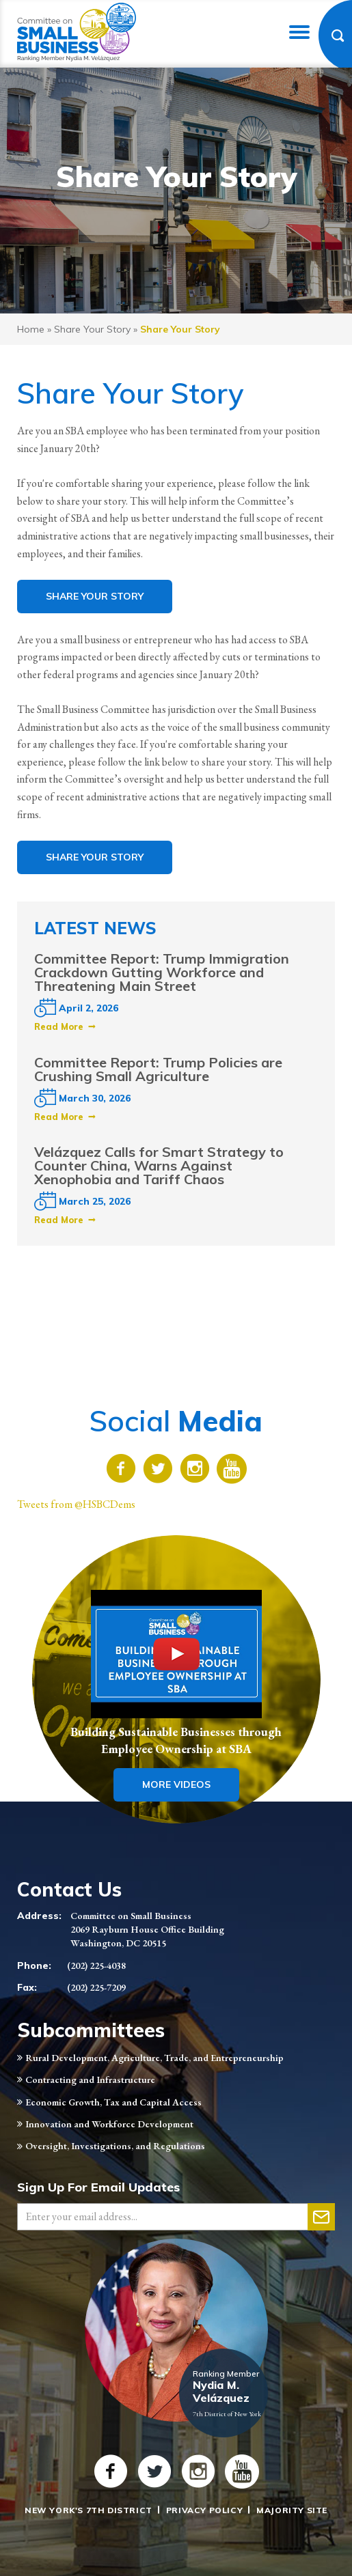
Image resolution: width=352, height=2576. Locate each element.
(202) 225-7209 (96, 1987)
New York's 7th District (88, 2510)
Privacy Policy (204, 2510)
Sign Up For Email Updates (98, 2187)
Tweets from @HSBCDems (76, 1504)
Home (30, 329)
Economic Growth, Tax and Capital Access (113, 2102)
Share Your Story (92, 329)
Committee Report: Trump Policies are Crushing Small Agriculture (158, 1069)
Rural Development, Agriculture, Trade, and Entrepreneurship (154, 2058)
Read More (58, 1026)
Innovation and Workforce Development (109, 2124)
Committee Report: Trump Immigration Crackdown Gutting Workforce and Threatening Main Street (161, 972)
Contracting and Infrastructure (90, 2079)
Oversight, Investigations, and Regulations (115, 2146)
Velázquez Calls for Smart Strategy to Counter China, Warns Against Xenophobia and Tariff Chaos (159, 1165)
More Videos (176, 1784)
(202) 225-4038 (96, 1965)
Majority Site (291, 2510)
